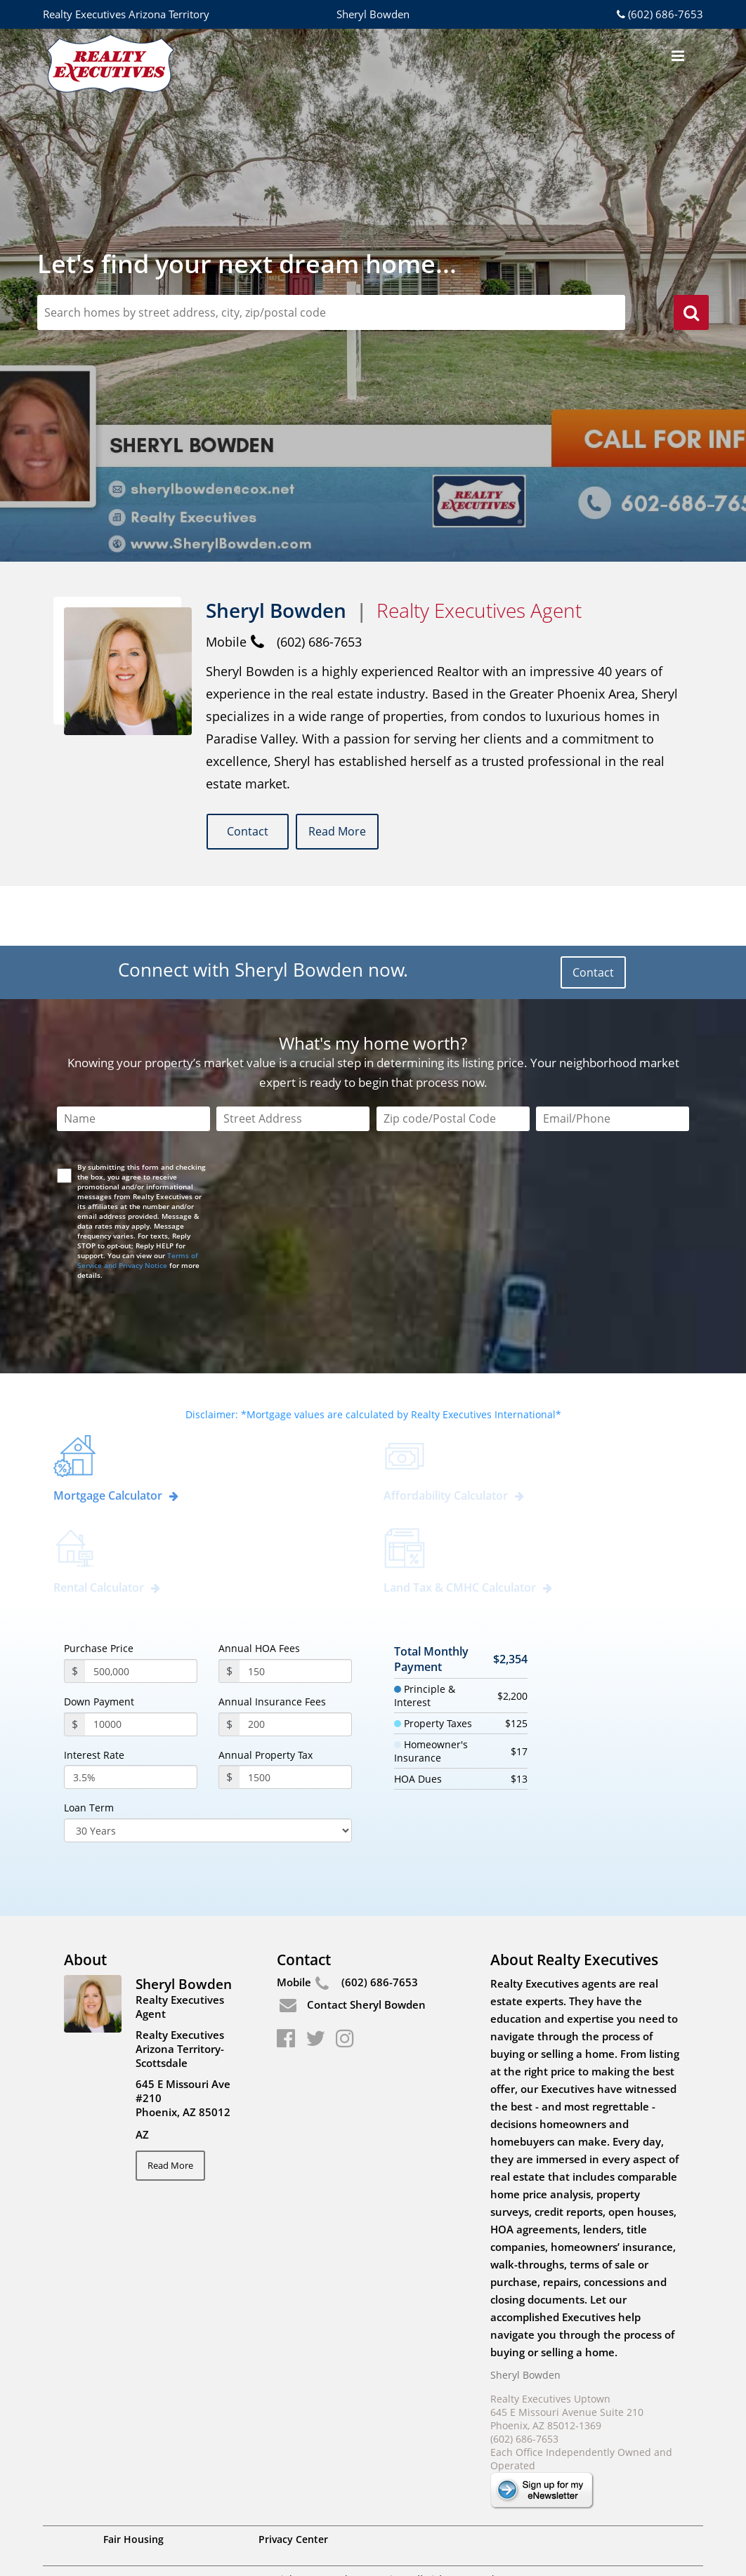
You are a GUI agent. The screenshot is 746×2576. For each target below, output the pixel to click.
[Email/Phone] (612, 1060)
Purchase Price (98, 1590)
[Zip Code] (453, 1060)
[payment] (141, 1665)
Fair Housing (133, 2480)
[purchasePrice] (141, 1613)
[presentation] (165, 1251)
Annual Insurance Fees (272, 1643)
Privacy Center (293, 2480)
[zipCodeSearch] (331, 312)
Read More (354, 832)
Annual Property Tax (265, 1696)
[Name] (133, 1060)
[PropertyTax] (296, 1719)
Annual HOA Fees (259, 1590)
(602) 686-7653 (659, 14)
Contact (251, 832)
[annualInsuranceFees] (296, 1665)
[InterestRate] (130, 1719)
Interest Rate (94, 1696)
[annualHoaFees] (296, 1613)
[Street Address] (292, 1060)
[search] (691, 314)
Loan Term (89, 1749)
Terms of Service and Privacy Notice (137, 1201)
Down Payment (99, 1643)
